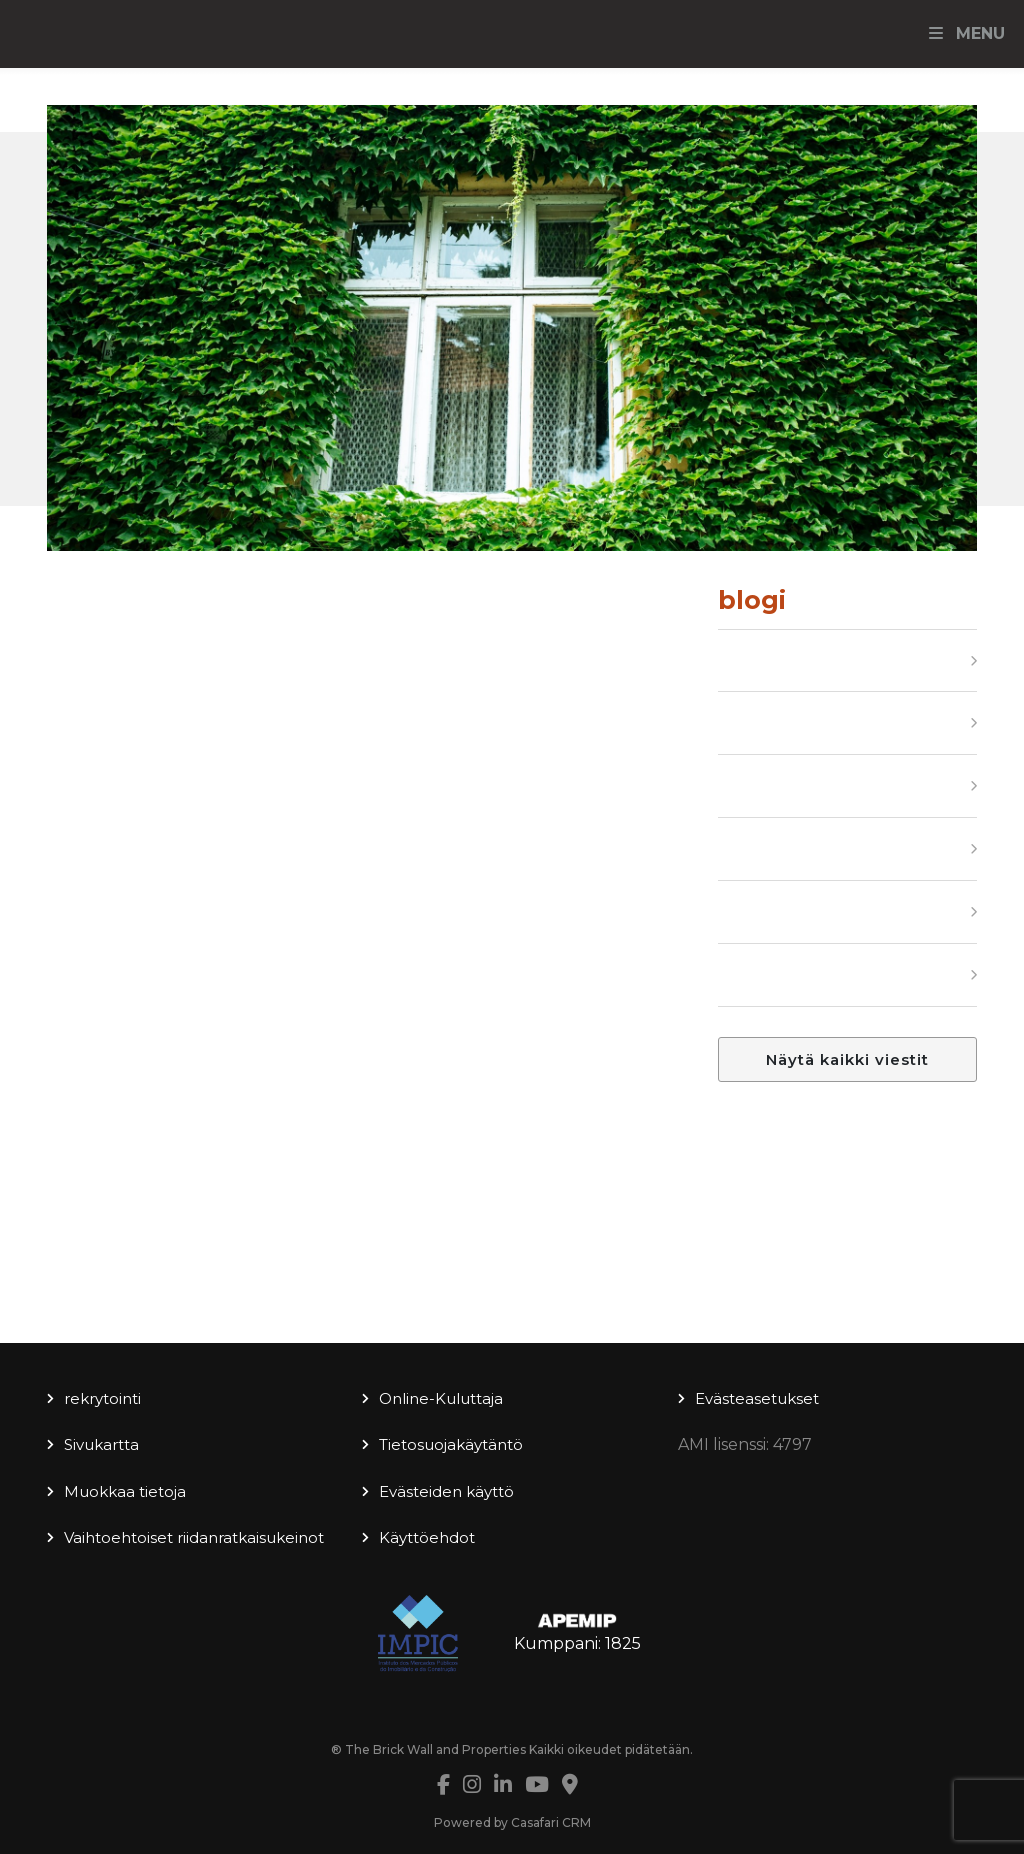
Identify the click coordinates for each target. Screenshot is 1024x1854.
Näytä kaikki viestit (847, 1059)
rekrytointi (102, 1398)
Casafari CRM (551, 1822)
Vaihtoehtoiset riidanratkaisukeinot (194, 1537)
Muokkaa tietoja (125, 1491)
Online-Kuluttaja (441, 1398)
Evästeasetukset (757, 1398)
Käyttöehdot (427, 1537)
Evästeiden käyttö (446, 1491)
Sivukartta (101, 1444)
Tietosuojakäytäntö (451, 1444)
